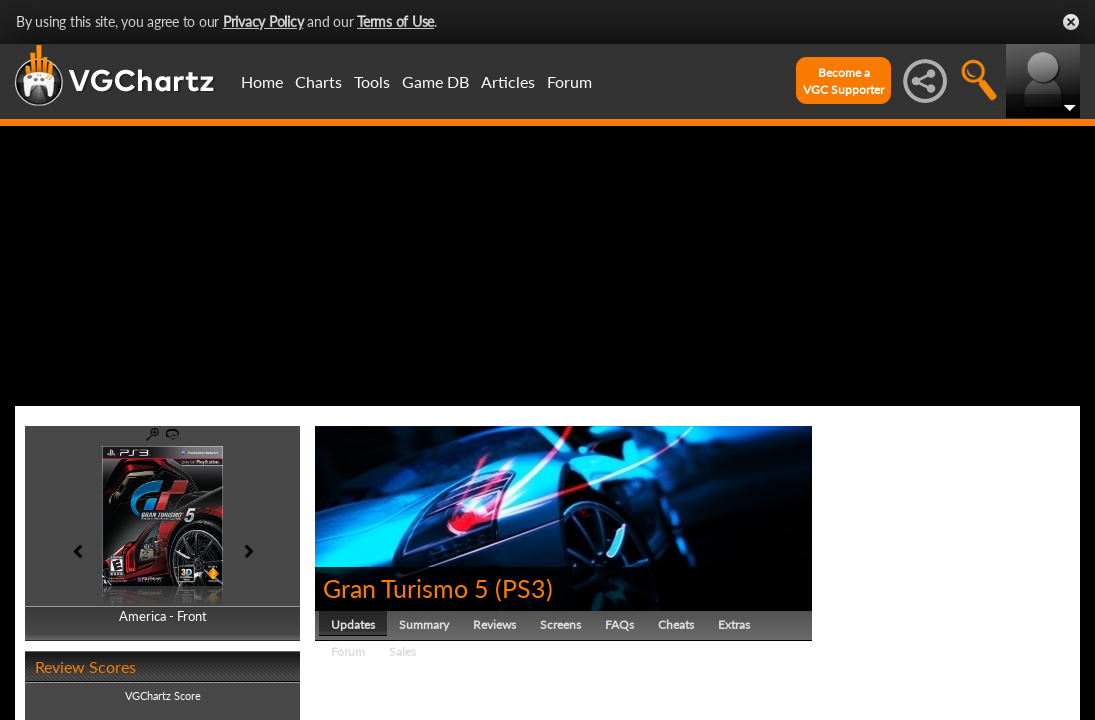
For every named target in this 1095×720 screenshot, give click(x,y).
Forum (569, 81)
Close (1071, 22)
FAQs (619, 624)
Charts (318, 81)
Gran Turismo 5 (406, 588)
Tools (372, 81)
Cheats (676, 624)
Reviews (494, 624)
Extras (734, 624)
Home (262, 81)
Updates (353, 624)
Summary (424, 624)
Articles (508, 81)
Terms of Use (395, 21)
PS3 (524, 588)
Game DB (435, 81)
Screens (560, 624)
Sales (402, 651)
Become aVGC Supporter (843, 81)
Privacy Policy (263, 21)
